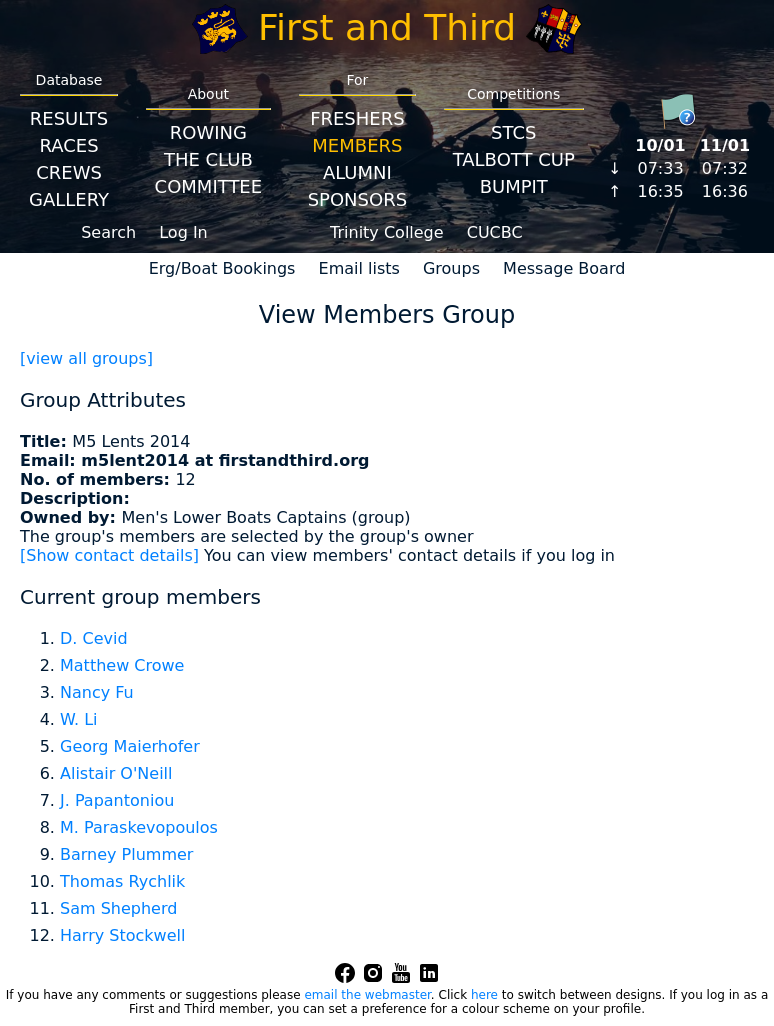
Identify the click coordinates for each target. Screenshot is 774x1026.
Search (108, 232)
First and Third (387, 27)
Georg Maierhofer (130, 746)
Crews (69, 172)
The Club (208, 159)
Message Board (564, 268)
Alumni (357, 172)
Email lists (359, 268)
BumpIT (514, 186)
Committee (209, 186)
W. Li (79, 719)
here (484, 995)
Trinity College (387, 232)
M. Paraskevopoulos (139, 827)
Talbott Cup (514, 159)
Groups (451, 268)
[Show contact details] (109, 555)
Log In (183, 232)
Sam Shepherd (118, 908)
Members (357, 145)
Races (68, 145)
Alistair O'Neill (116, 773)
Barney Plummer (126, 854)
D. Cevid (94, 638)
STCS (513, 132)
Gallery (69, 199)
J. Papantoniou (117, 800)
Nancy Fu (97, 692)
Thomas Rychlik (122, 881)
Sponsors (357, 199)
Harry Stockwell (122, 935)
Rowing (208, 132)
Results (69, 118)
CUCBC (495, 232)
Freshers (357, 118)
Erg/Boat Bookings (222, 268)
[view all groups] (86, 358)
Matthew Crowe (122, 665)
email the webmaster (367, 995)
